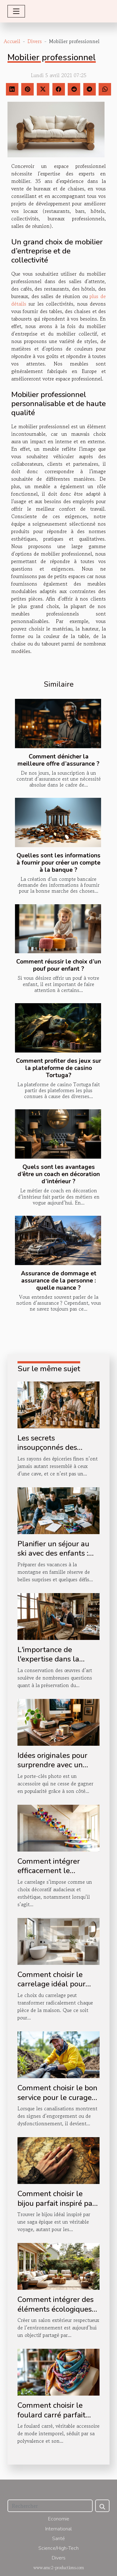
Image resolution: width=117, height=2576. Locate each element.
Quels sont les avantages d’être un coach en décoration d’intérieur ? (58, 1174)
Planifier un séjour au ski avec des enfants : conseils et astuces (53, 1553)
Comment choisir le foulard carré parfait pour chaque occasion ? (56, 2414)
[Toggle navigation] (16, 11)
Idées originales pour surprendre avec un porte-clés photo (52, 1764)
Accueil (12, 41)
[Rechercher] (50, 2506)
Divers (34, 41)
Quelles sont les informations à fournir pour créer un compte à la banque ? (58, 862)
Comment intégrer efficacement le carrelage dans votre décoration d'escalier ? (54, 1875)
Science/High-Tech (58, 2548)
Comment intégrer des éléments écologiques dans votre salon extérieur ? (55, 2313)
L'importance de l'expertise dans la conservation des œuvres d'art (48, 1664)
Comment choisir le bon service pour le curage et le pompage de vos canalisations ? (57, 2102)
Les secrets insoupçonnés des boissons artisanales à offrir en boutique (54, 1452)
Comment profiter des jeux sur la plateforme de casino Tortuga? (58, 1068)
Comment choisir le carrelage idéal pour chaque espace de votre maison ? (57, 1989)
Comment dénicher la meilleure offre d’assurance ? (58, 760)
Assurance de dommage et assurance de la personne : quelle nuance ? (58, 1280)
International (58, 2528)
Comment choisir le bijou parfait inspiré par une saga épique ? (56, 2203)
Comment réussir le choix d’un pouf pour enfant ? (58, 965)
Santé (58, 2538)
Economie (58, 2518)
